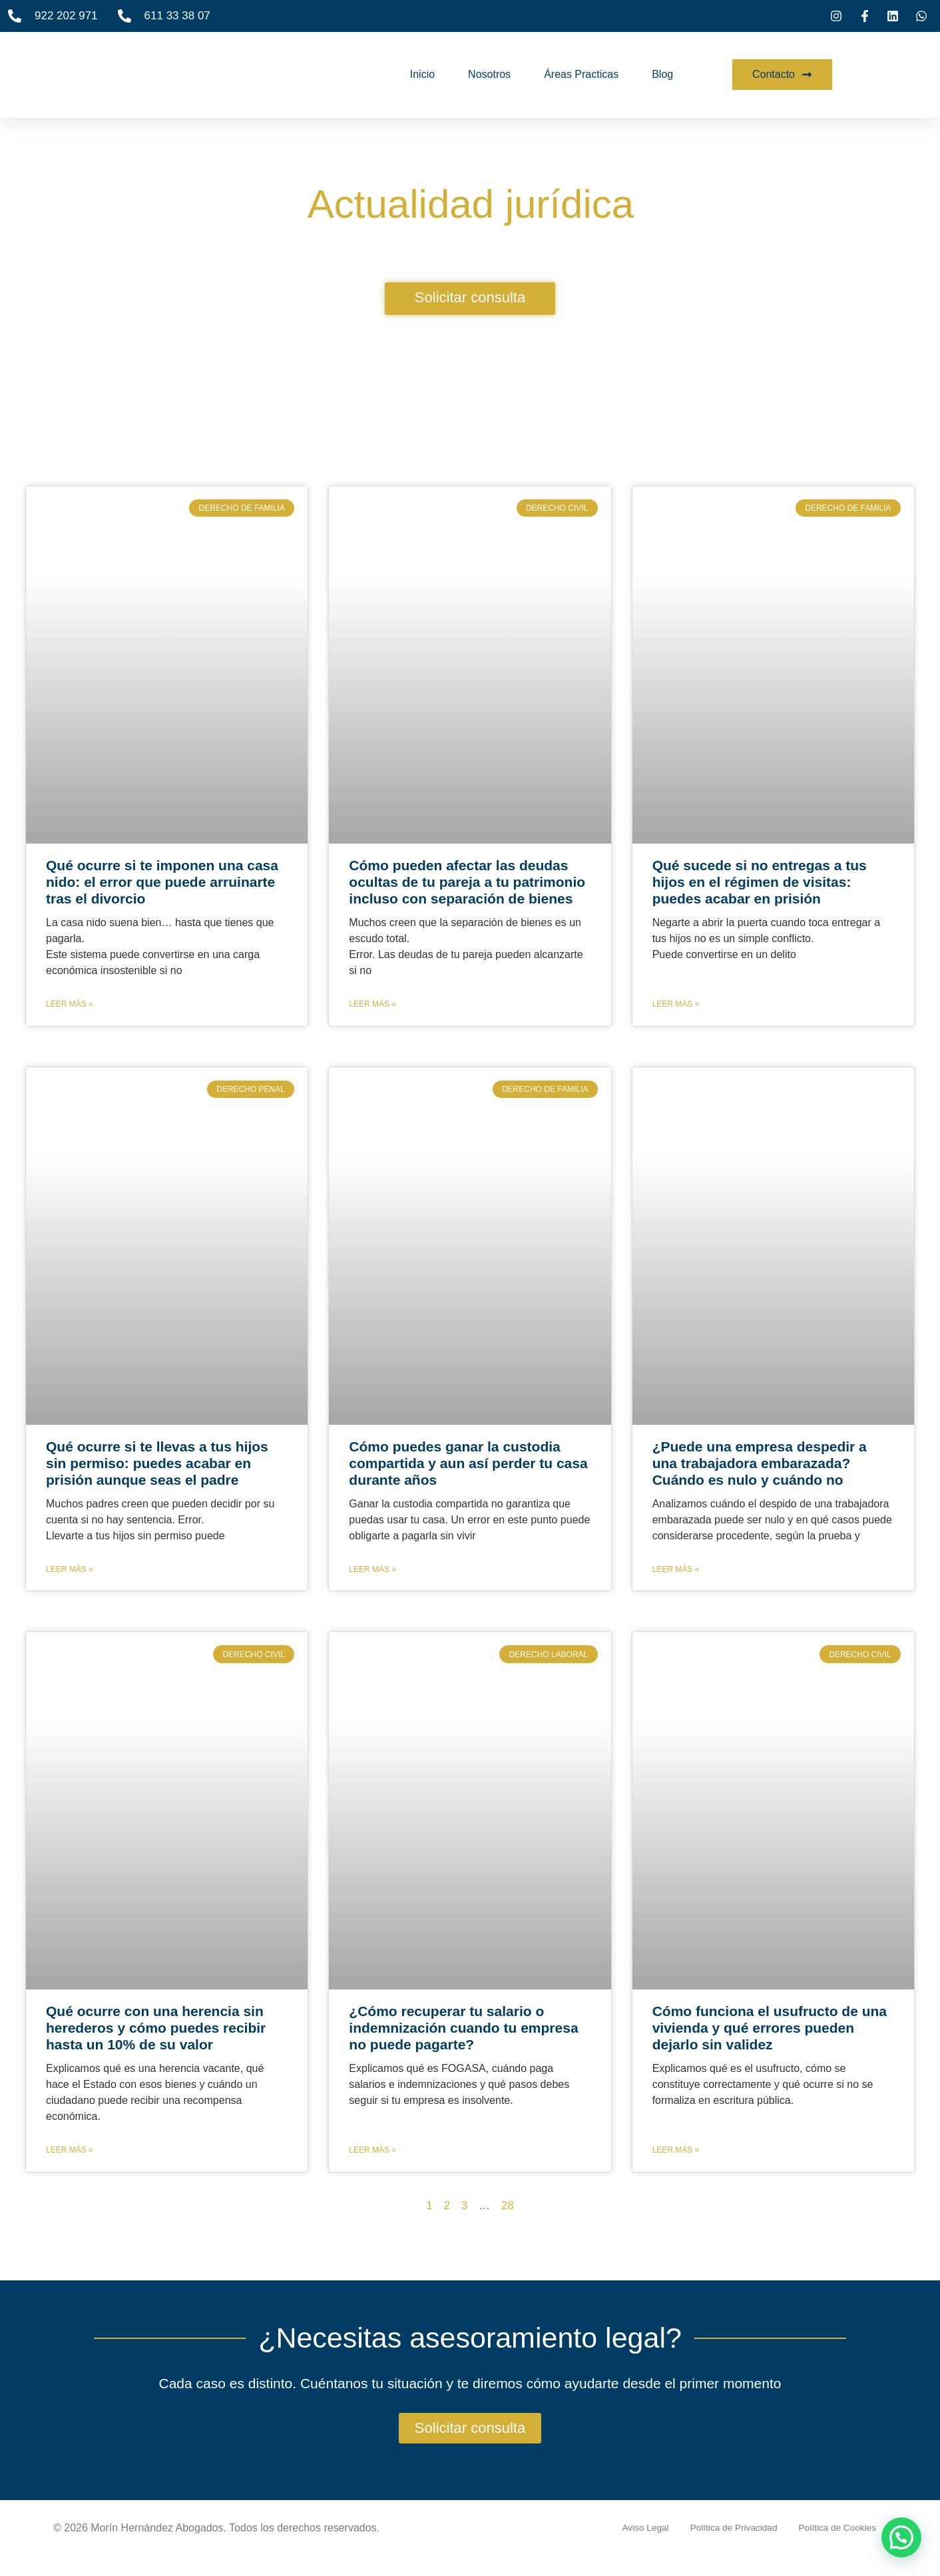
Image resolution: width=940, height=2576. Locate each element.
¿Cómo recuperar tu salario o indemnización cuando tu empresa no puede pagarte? (463, 2027)
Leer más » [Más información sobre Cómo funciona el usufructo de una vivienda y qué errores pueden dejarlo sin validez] (676, 2150)
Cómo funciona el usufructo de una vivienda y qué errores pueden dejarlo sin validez (769, 2027)
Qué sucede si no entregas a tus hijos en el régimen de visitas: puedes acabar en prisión (759, 882)
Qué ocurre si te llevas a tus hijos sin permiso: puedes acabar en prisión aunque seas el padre (157, 1463)
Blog (662, 74)
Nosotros (489, 74)
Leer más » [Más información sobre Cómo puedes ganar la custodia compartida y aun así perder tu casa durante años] (372, 1569)
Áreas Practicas (581, 74)
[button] (901, 2537)
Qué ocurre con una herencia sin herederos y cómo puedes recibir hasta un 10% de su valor (156, 2027)
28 (507, 2205)
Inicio (422, 74)
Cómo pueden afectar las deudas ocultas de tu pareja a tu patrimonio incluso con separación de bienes (467, 882)
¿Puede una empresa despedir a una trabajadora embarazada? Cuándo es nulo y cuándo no (759, 1463)
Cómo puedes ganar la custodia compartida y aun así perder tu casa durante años (468, 1463)
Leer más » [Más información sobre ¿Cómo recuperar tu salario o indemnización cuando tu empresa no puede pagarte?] (372, 2150)
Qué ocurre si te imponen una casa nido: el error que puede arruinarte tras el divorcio (162, 882)
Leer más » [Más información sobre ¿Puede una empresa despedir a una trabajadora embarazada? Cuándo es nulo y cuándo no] (676, 1569)
